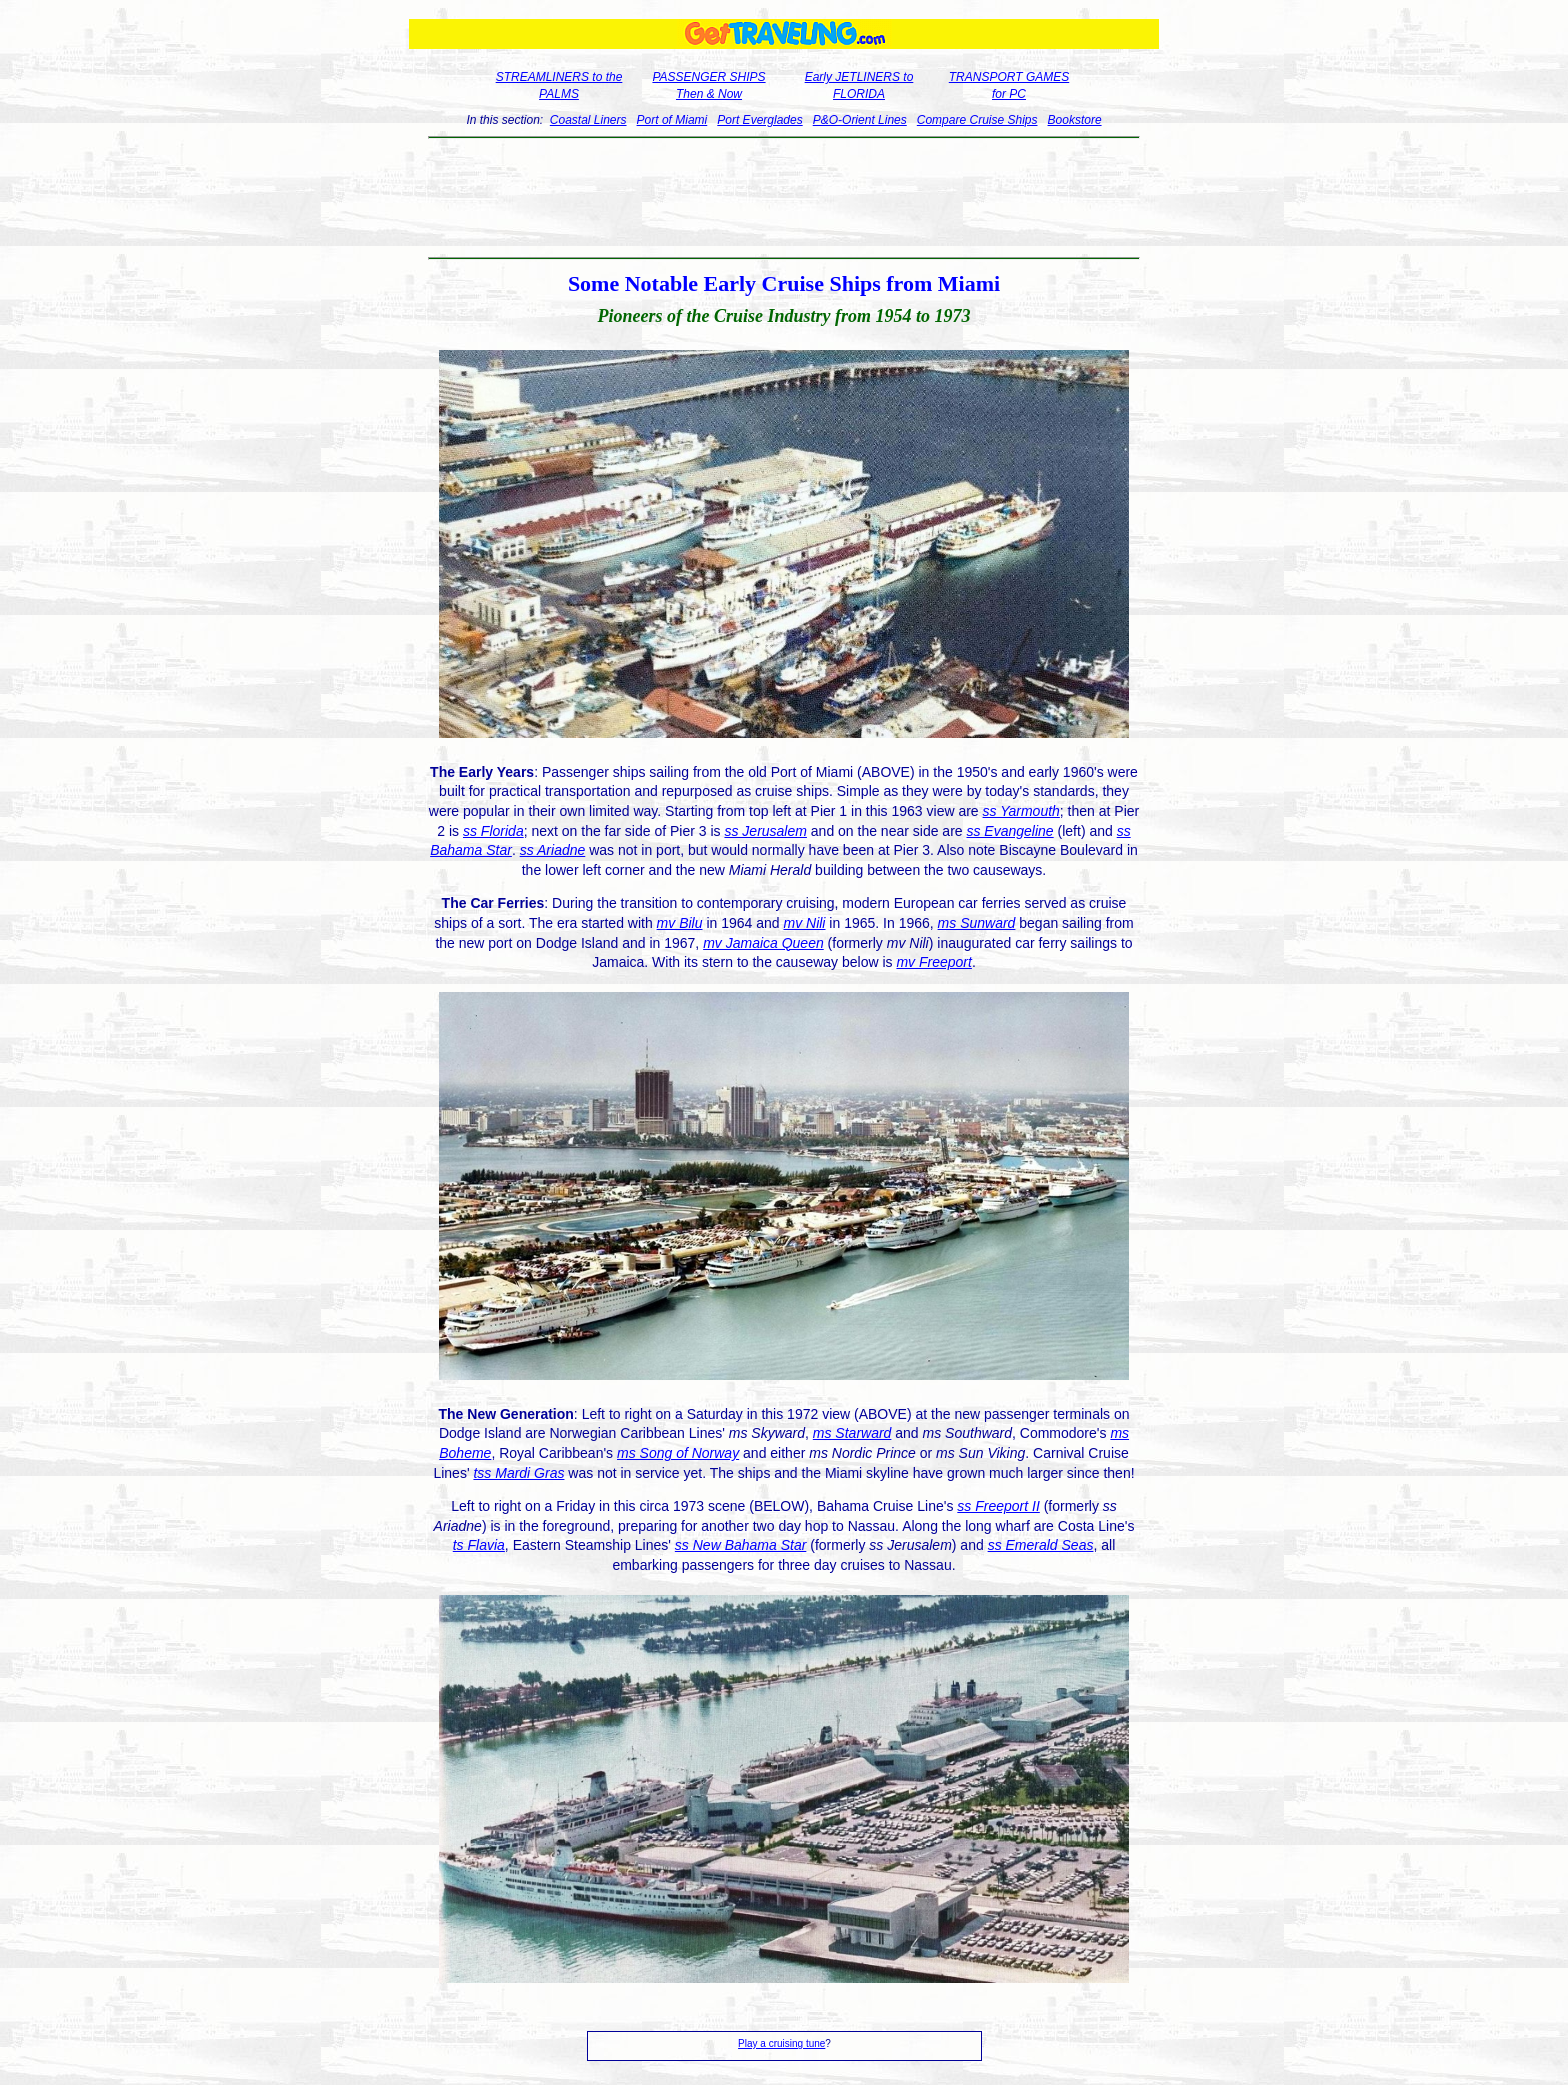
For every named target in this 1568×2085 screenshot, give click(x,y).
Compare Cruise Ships (977, 120)
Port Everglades (759, 120)
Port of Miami (672, 120)
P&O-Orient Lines (860, 120)
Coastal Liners (588, 120)
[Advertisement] (784, 198)
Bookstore (1075, 120)
